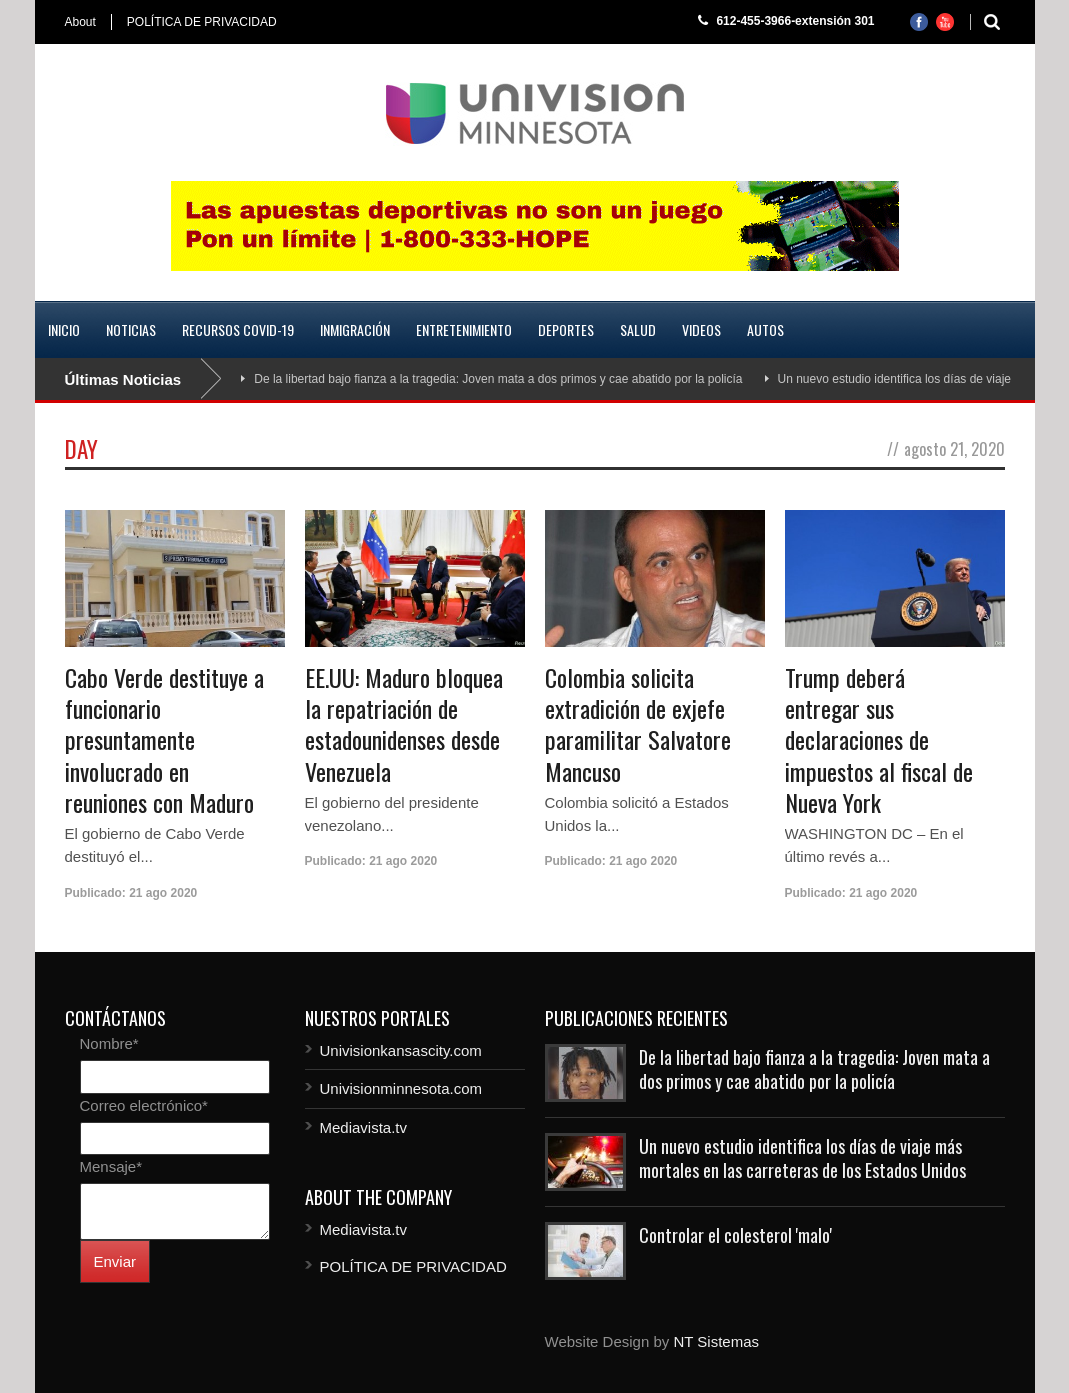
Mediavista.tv (364, 1127)
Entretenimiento (464, 329)
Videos (701, 329)
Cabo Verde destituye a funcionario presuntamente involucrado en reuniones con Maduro (164, 739)
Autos (765, 329)
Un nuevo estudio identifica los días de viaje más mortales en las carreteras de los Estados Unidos (802, 1157)
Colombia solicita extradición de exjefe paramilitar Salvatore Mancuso (638, 724)
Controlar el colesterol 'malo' (735, 1235)
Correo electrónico (144, 1105)
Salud (638, 329)
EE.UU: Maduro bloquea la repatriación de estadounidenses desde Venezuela (404, 724)
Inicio (64, 329)
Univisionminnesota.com (401, 1088)
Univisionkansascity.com (401, 1050)
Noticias (131, 329)
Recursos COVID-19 (238, 329)
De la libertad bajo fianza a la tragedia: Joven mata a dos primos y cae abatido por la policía (498, 379)
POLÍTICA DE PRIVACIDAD (202, 22)
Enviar (115, 1261)
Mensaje (111, 1166)
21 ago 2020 (163, 893)
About (80, 22)
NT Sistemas (716, 1341)
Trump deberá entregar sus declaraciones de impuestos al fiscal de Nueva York (879, 739)
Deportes (566, 329)
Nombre (109, 1043)
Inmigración (355, 329)
